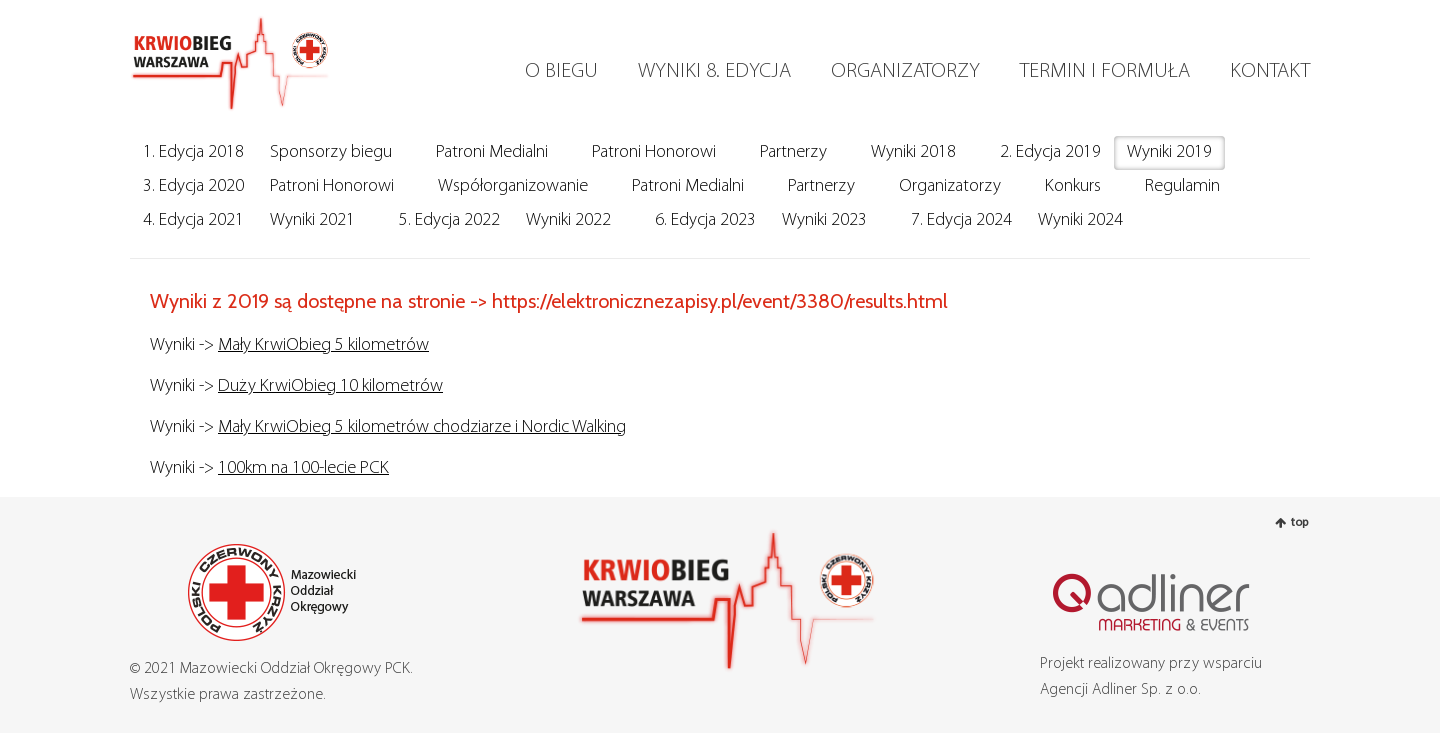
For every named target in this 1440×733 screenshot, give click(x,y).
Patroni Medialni (492, 152)
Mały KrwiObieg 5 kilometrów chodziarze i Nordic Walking (422, 427)
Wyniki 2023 (824, 220)
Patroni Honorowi (654, 152)
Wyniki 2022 (568, 220)
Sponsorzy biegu (331, 152)
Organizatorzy (950, 186)
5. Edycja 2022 (449, 220)
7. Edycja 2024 (961, 220)
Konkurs (1073, 186)
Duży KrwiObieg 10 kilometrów (330, 386)
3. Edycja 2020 (193, 186)
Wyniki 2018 (913, 152)
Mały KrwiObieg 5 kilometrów (323, 345)
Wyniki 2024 (1080, 220)
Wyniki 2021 (312, 220)
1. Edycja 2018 (193, 152)
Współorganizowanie (513, 186)
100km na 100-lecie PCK (303, 468)
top (1299, 523)
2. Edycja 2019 (1050, 152)
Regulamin (1182, 186)
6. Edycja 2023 (705, 220)
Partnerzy (793, 152)
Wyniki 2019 (1169, 152)
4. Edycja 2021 (193, 220)
